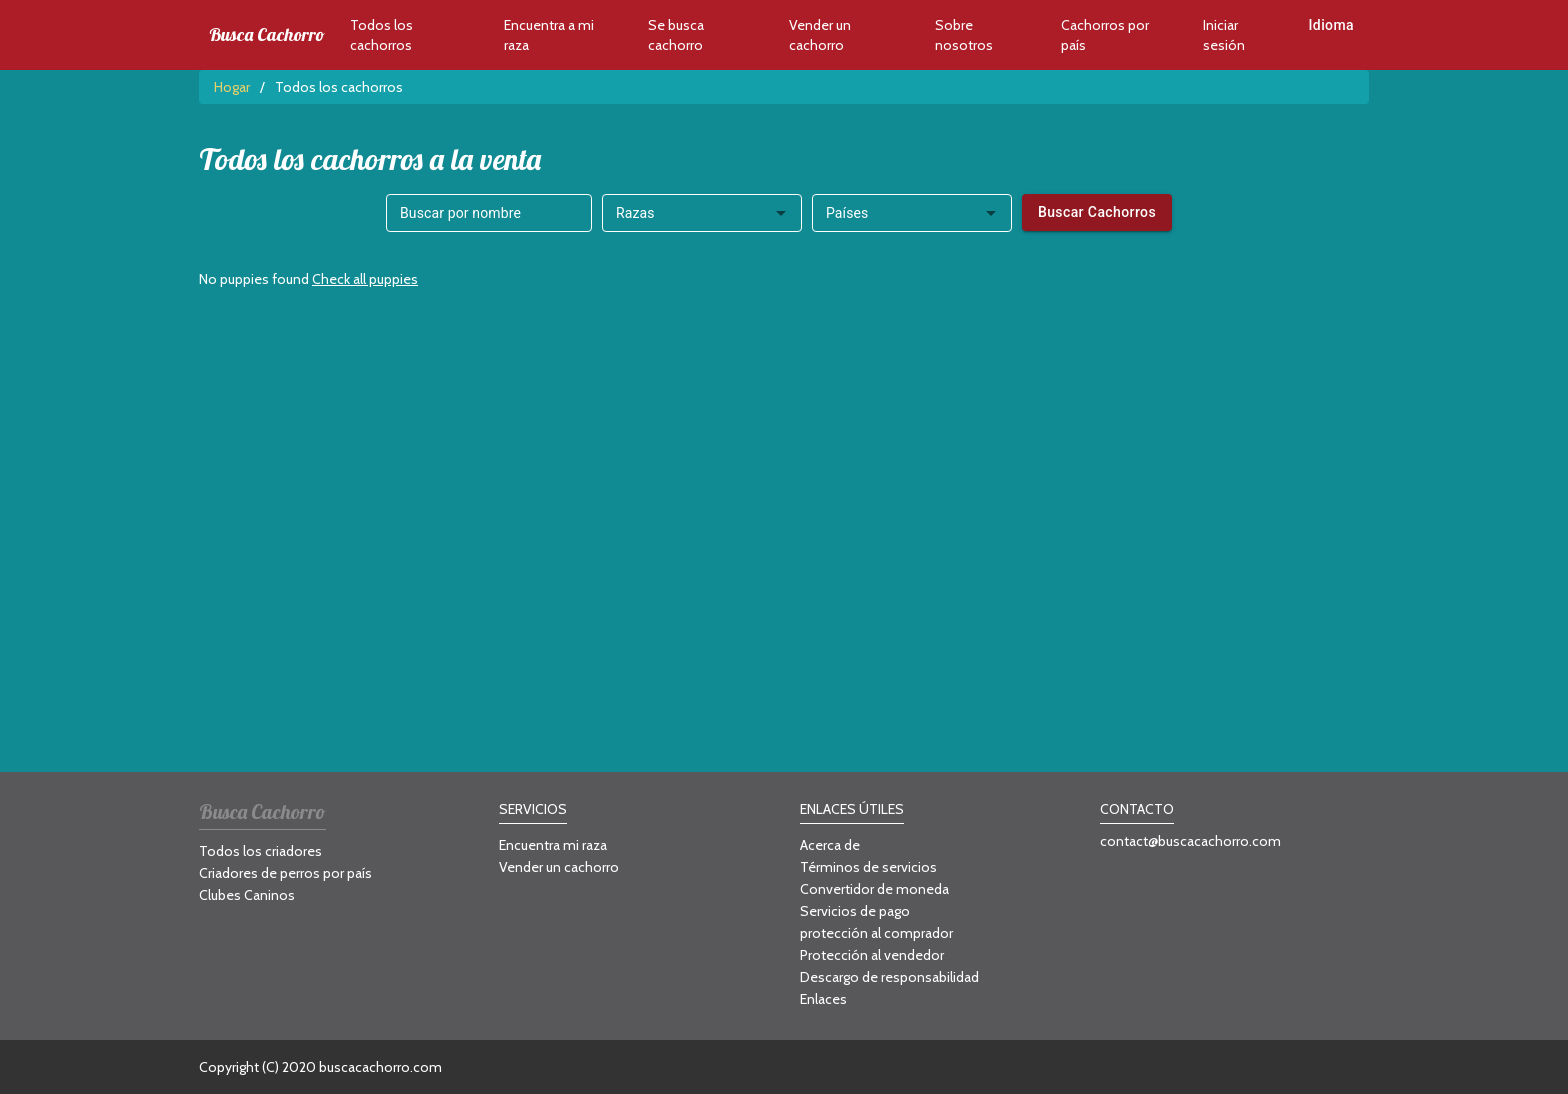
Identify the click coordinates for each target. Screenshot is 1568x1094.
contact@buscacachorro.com (1190, 841)
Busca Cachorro (267, 35)
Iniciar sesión (1224, 35)
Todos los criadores (260, 851)
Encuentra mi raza (553, 845)
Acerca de (830, 845)
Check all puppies (365, 279)
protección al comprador (876, 933)
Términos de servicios (868, 867)
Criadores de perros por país (285, 873)
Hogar (232, 87)
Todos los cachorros (381, 35)
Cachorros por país (1105, 35)
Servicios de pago (855, 911)
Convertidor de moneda (874, 889)
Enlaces (823, 999)
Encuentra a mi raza (549, 35)
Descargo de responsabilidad (889, 977)
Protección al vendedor (872, 955)
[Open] (781, 213)
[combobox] (702, 213)
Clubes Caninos (247, 895)
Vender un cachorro (820, 35)
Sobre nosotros (964, 35)
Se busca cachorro (676, 35)
